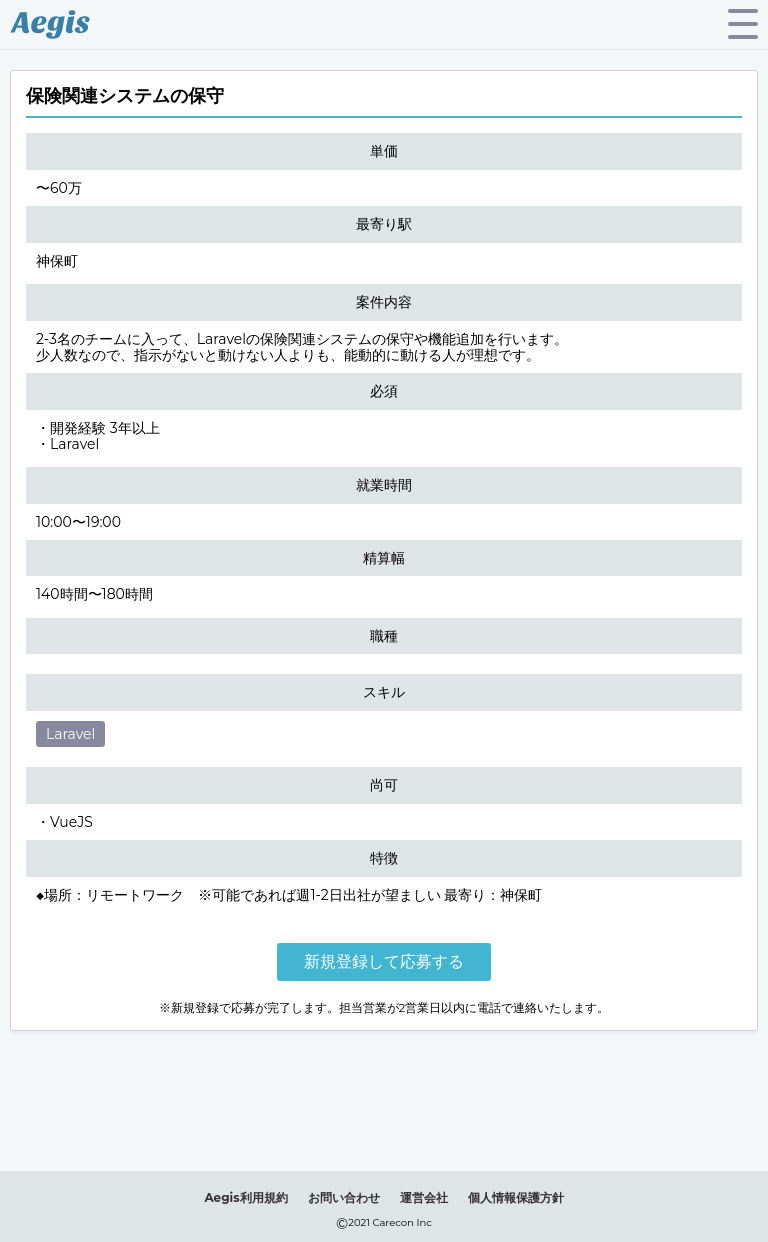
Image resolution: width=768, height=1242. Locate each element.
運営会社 (424, 1197)
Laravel (70, 734)
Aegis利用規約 (245, 1197)
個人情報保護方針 (516, 1197)
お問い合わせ (344, 1197)
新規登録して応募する (384, 961)
